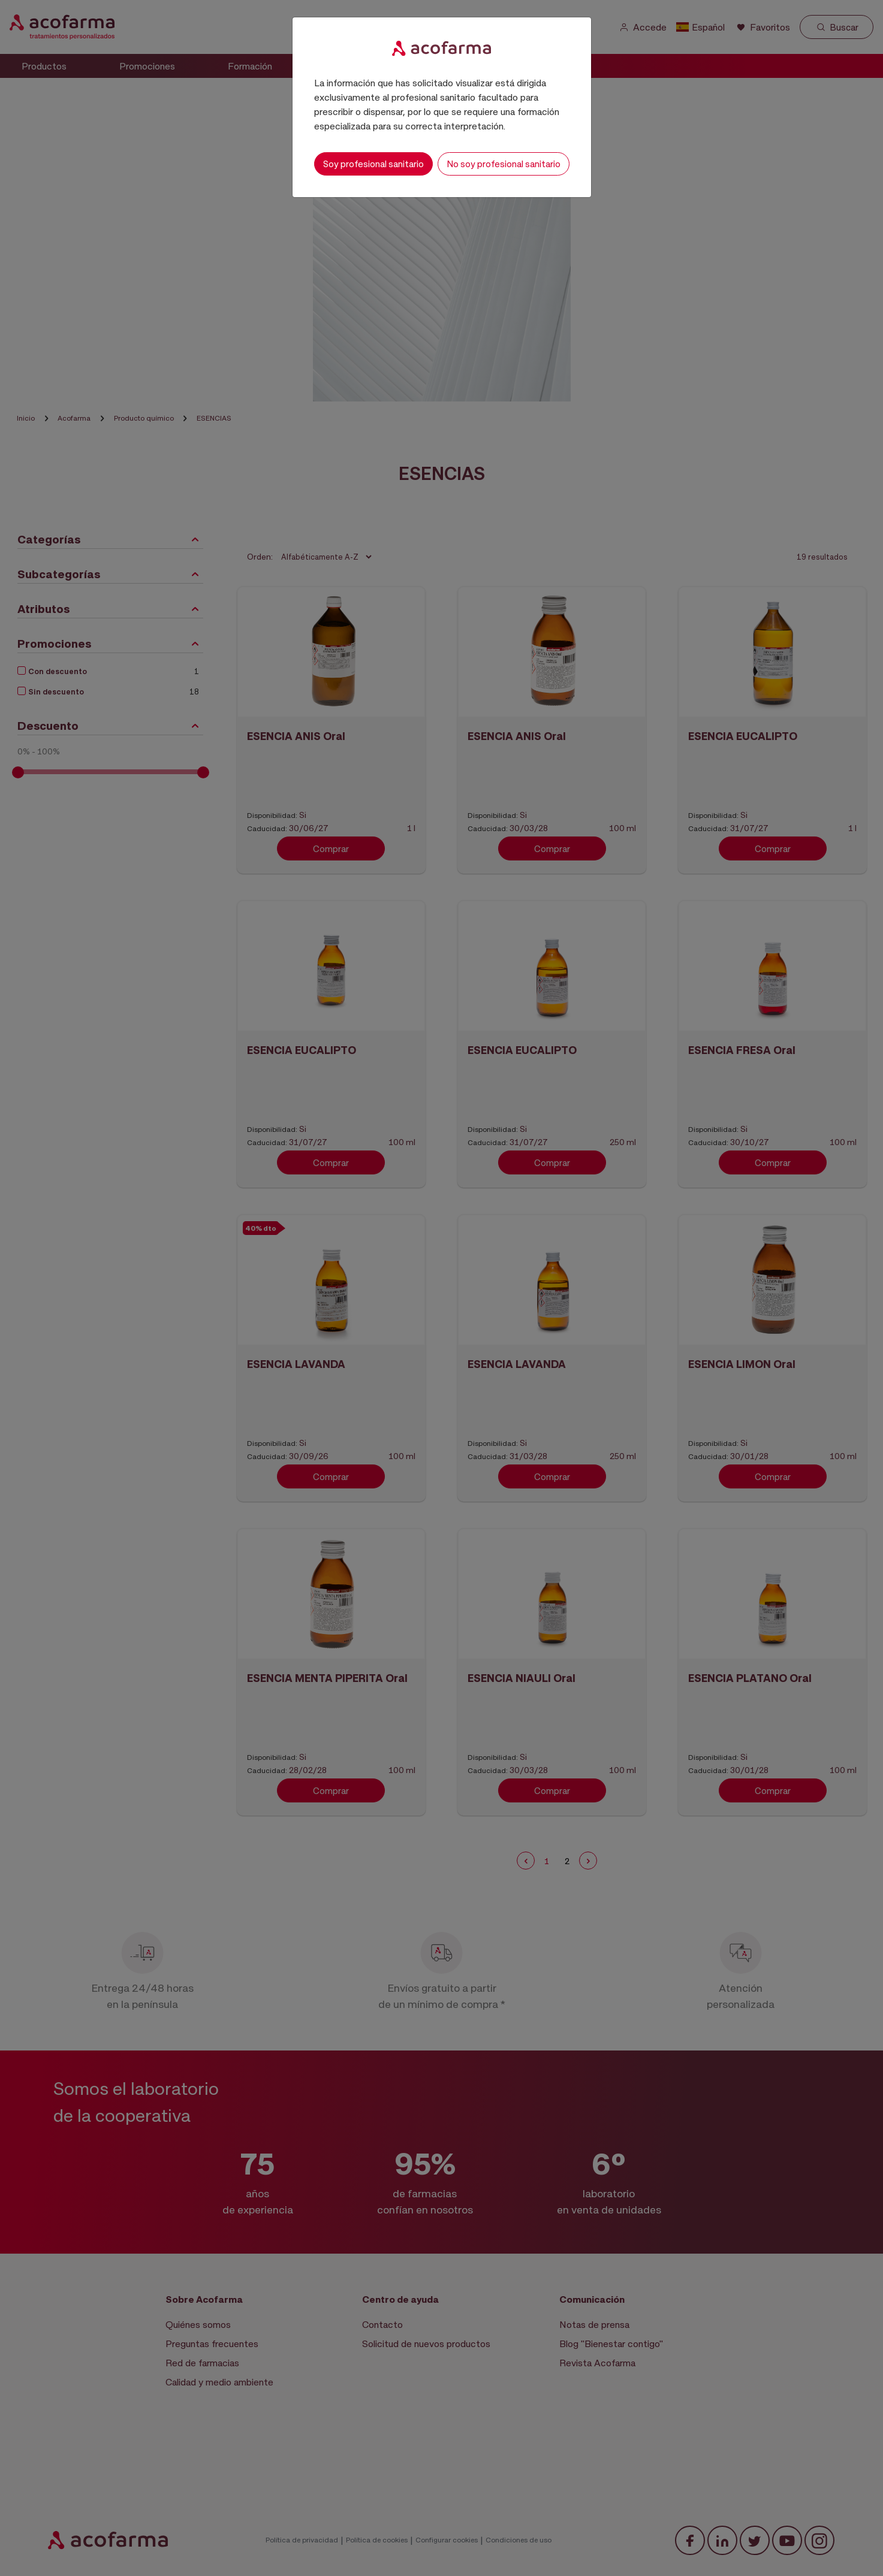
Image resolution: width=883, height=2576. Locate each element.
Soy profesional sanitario (373, 163)
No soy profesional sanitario (503, 163)
